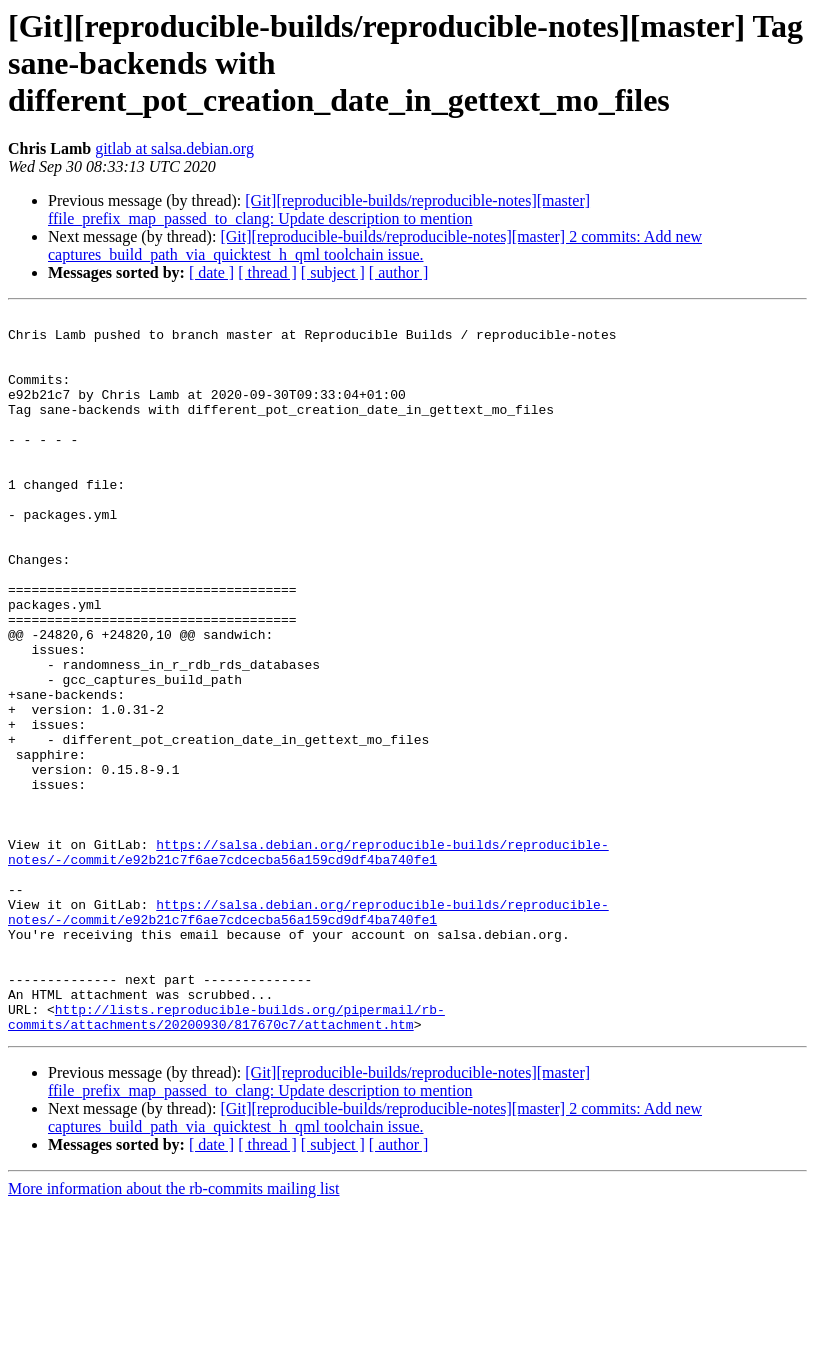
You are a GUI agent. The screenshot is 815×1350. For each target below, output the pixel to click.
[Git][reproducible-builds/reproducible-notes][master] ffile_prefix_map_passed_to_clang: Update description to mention (319, 209)
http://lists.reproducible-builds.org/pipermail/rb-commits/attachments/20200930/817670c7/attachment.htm (226, 1159)
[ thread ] (267, 272)
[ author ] (399, 272)
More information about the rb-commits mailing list (174, 1332)
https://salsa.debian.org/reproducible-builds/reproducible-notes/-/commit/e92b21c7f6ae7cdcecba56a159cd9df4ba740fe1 (308, 961)
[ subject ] (333, 272)
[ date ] (211, 272)
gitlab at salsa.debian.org (174, 148)
